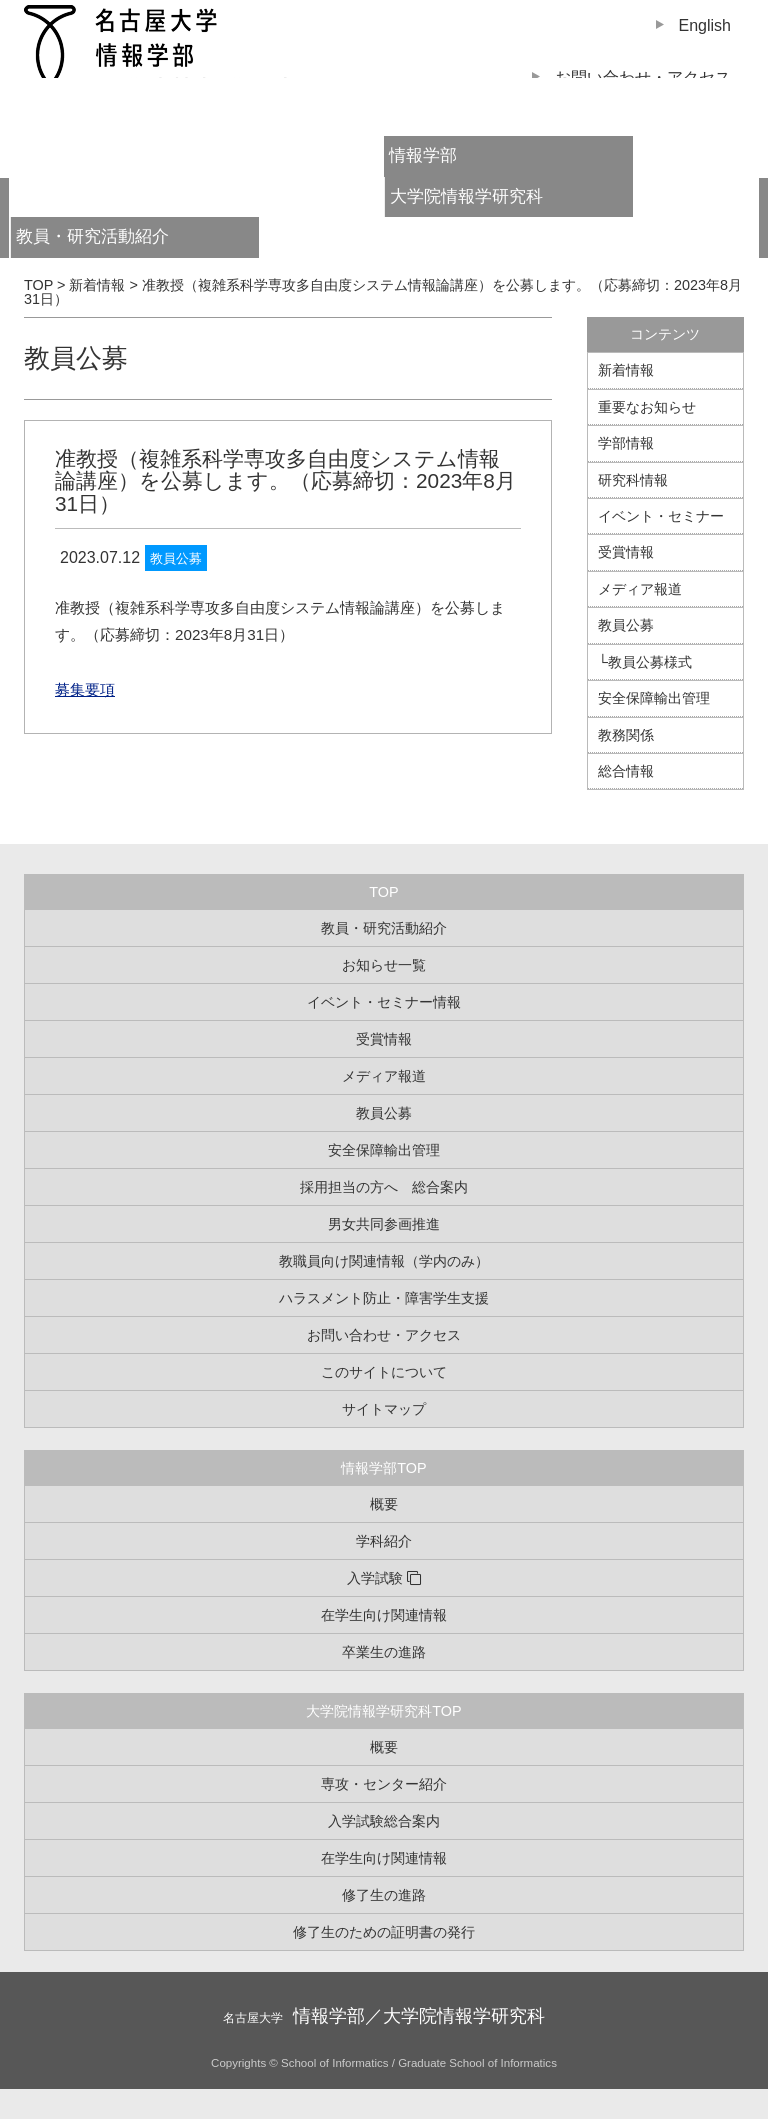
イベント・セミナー (661, 516)
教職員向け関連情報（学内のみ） (384, 1261)
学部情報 (626, 443)
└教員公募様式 (645, 662)
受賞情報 (626, 552)
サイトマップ (384, 1409)
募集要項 (85, 689)
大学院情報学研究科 (466, 196)
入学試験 (375, 1578)
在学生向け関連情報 (384, 1615)
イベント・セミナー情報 (384, 1002)
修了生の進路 (384, 1895)
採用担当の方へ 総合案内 (384, 1187)
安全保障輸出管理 (654, 698)
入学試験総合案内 (384, 1821)
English (705, 25)
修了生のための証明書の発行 (384, 1932)
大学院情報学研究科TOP (383, 1711)
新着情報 (626, 370)
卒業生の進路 (384, 1652)
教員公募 (76, 358)
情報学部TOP (383, 1468)
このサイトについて (384, 1372)
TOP (383, 892)
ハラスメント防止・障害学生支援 (384, 1298)
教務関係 (626, 735)
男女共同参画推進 (384, 1224)
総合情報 (626, 771)
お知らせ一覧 (384, 965)
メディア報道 (640, 589)
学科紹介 (384, 1541)
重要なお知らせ (647, 407)
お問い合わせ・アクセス (384, 1335)
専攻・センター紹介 (384, 1784)
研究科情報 (633, 480)
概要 (384, 1504)
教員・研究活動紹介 (128, 242)
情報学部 (423, 155)
